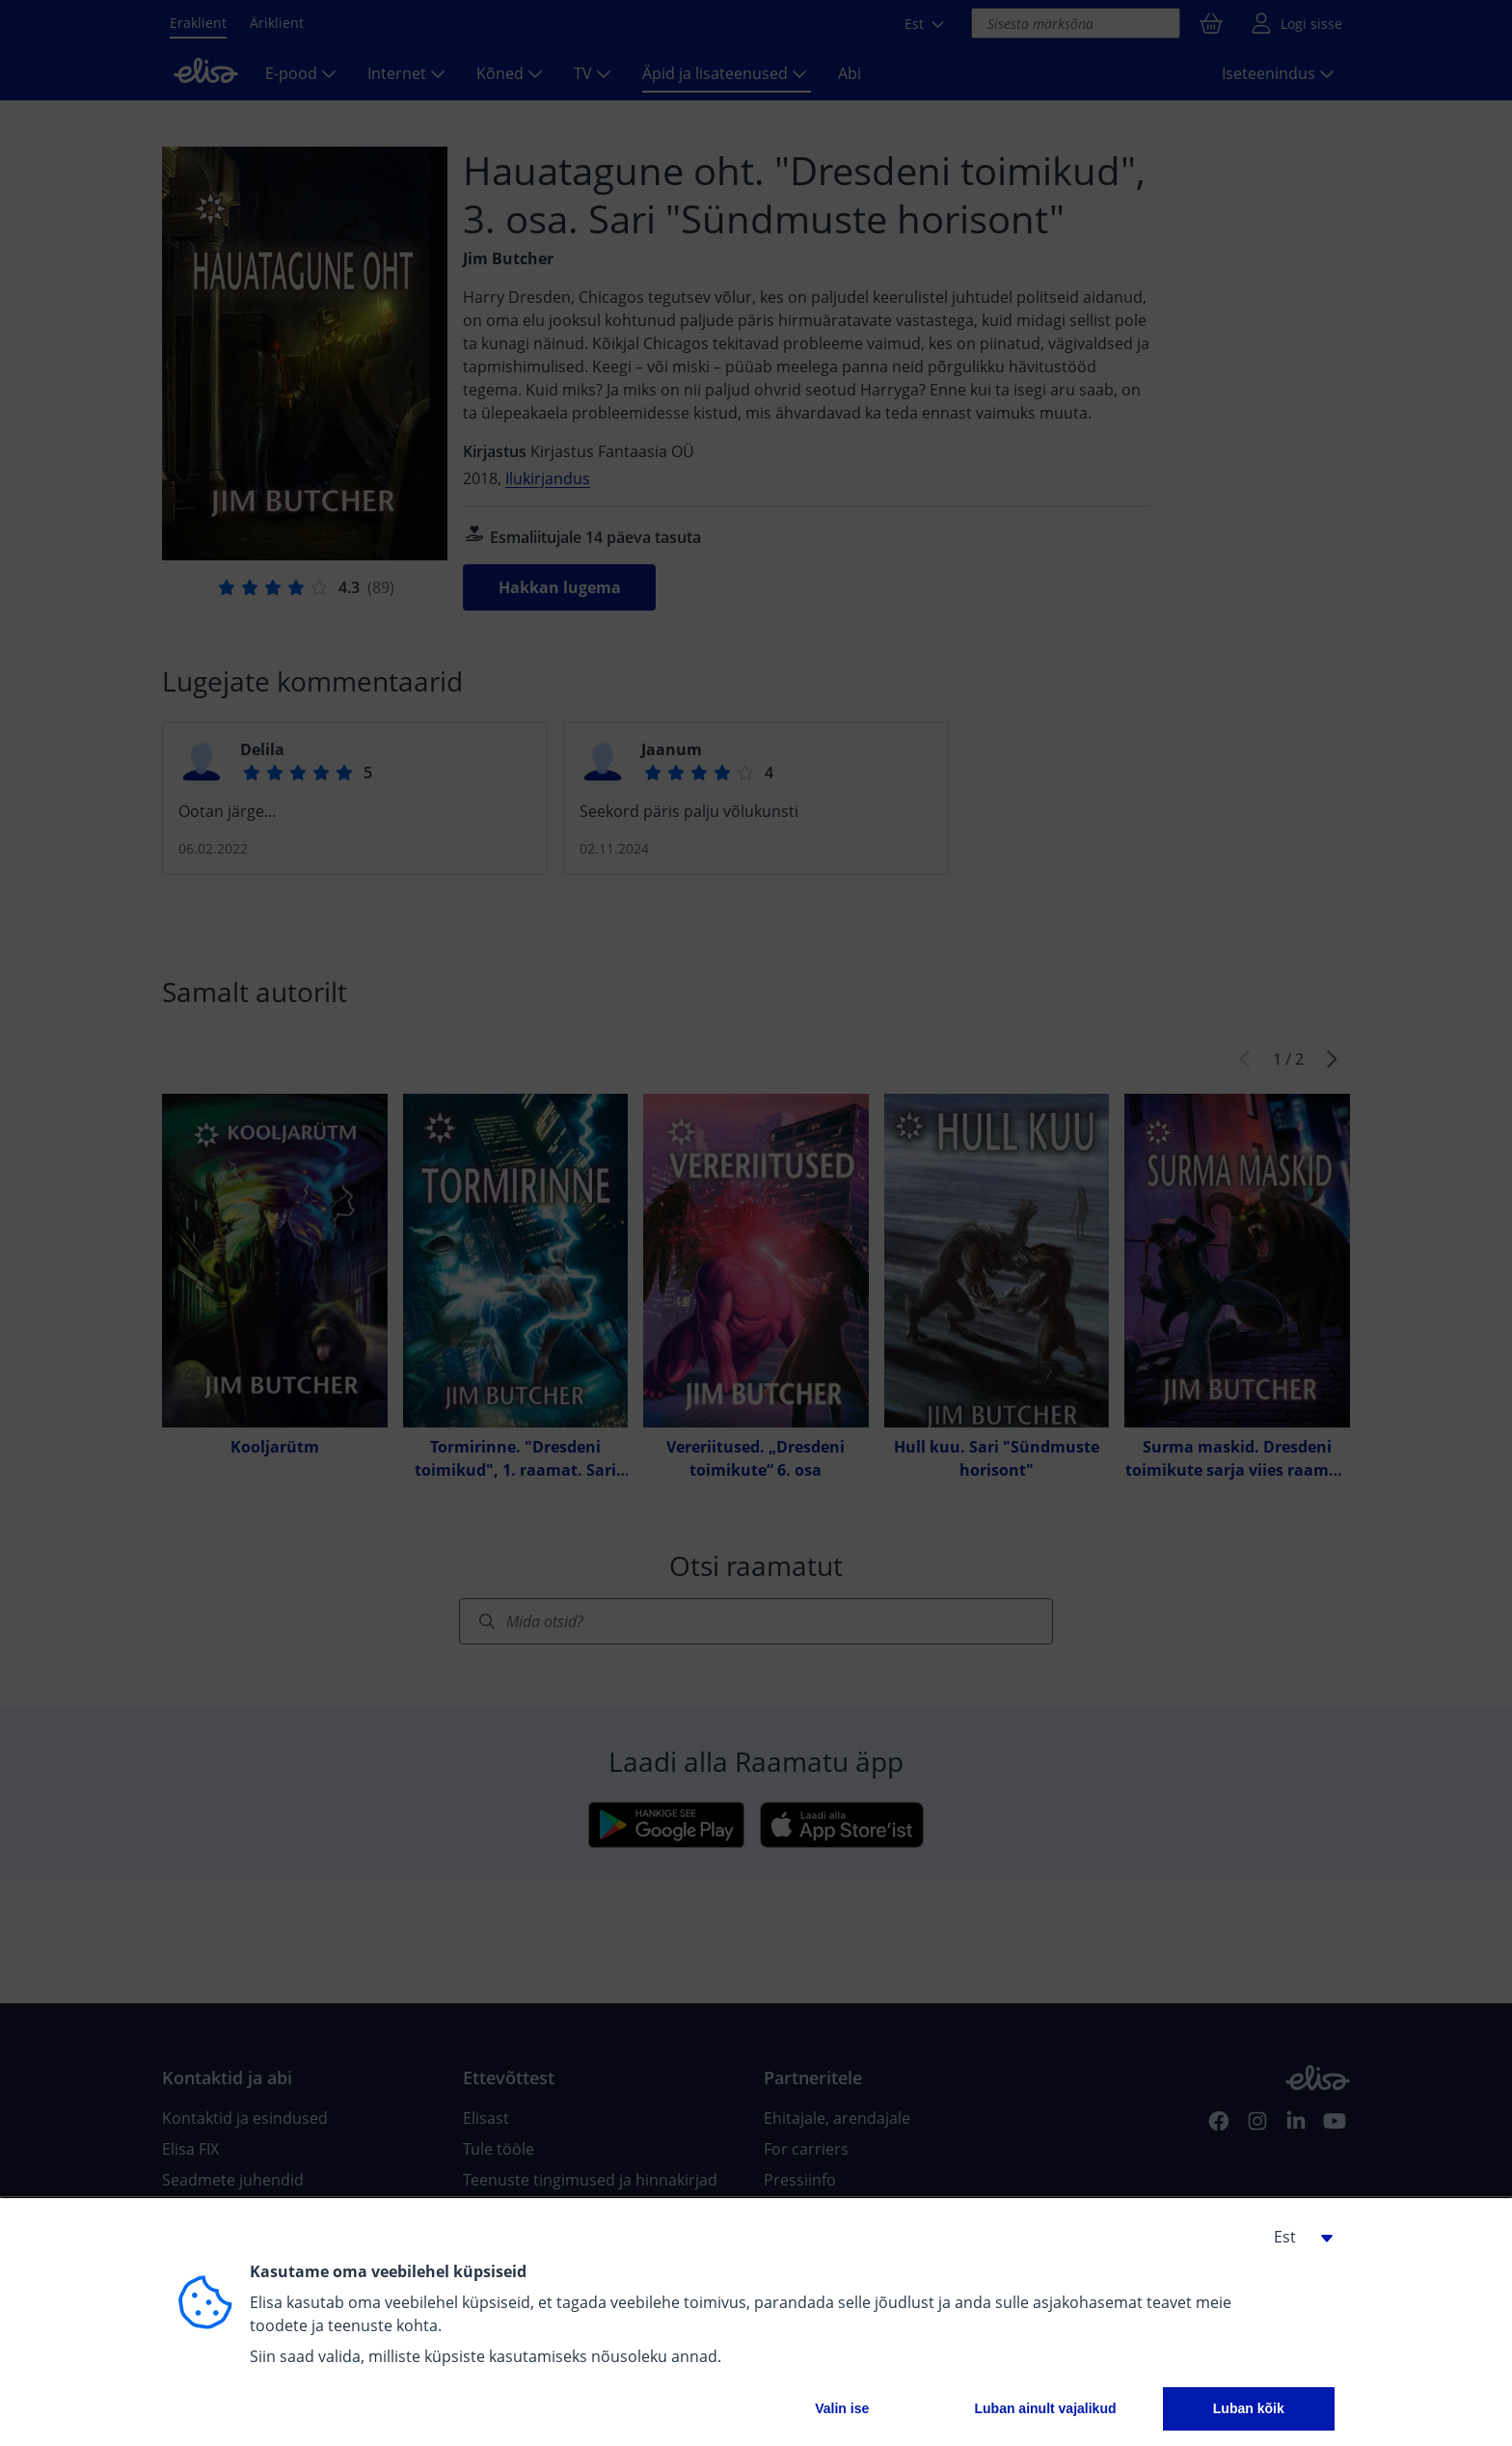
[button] (1296, 2237)
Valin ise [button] (842, 2408)
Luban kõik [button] (1248, 2408)
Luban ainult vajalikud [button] (1045, 2408)
